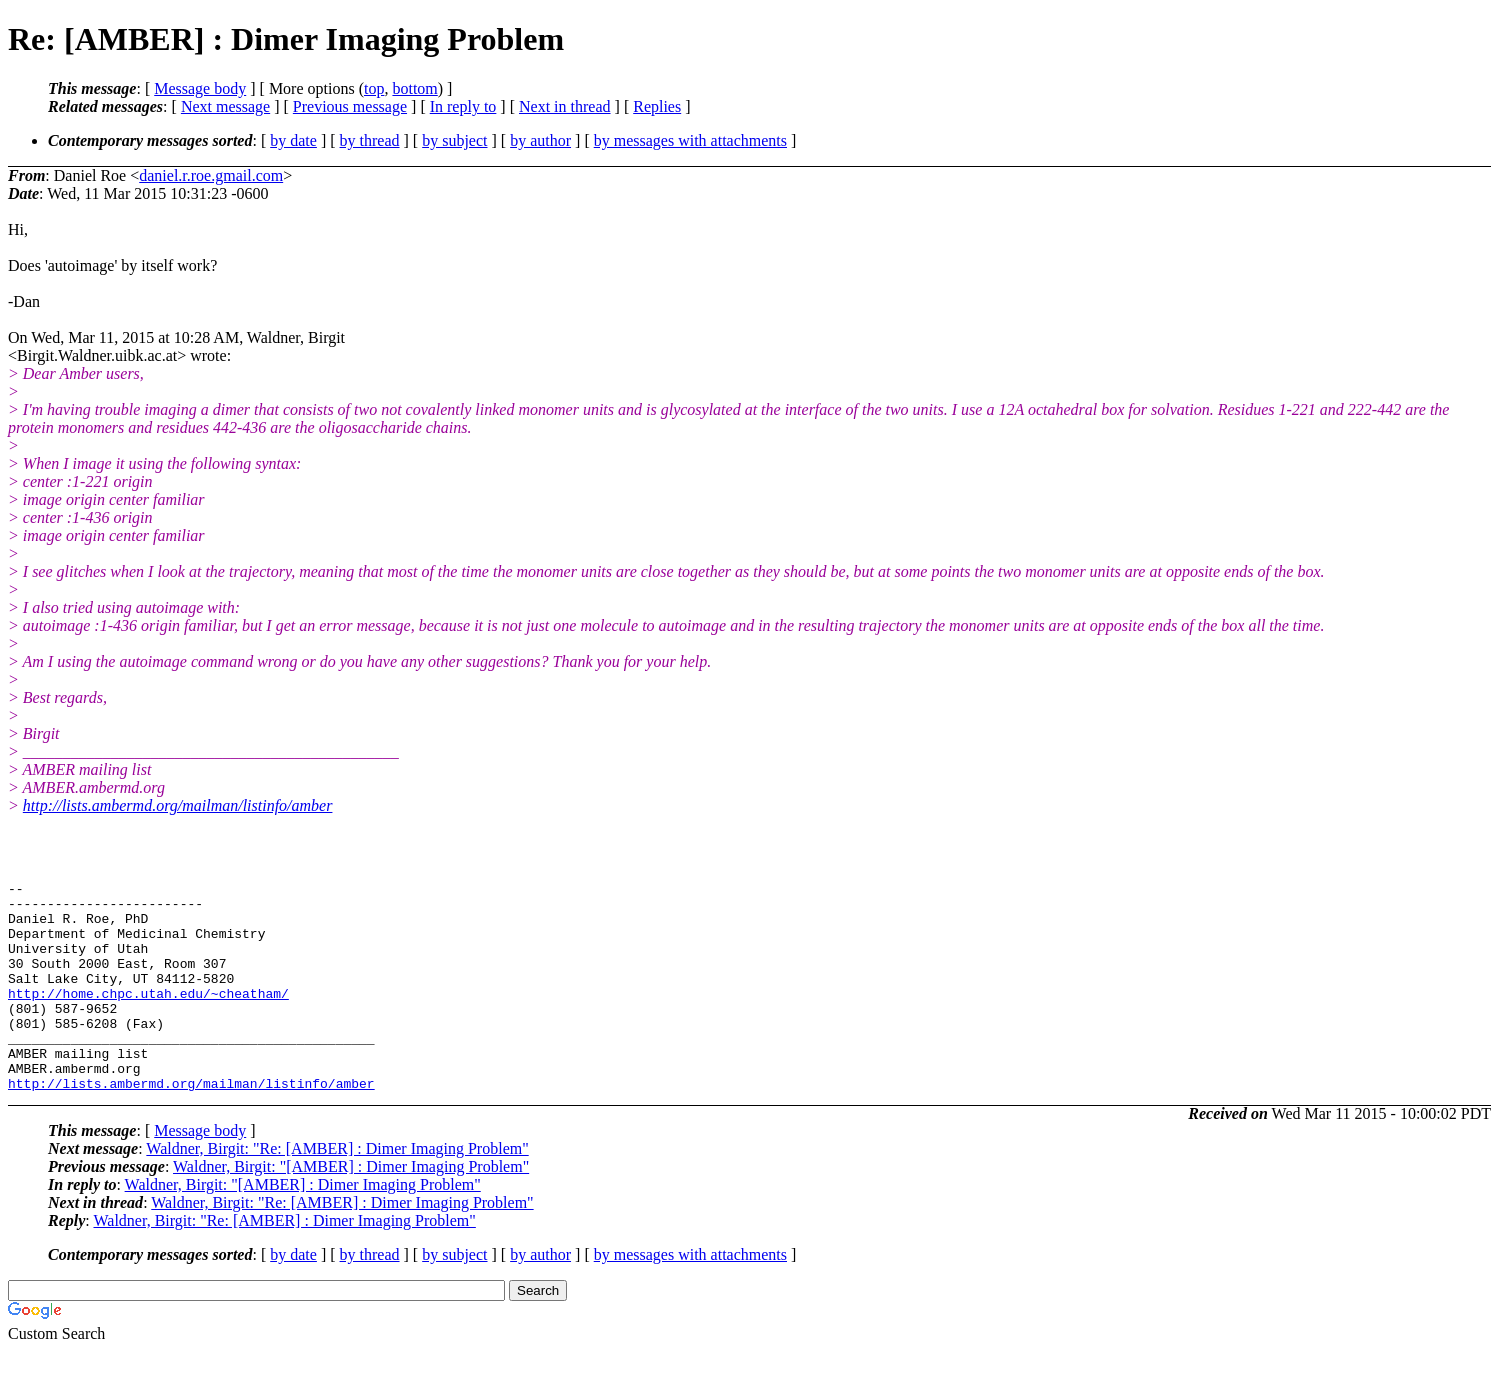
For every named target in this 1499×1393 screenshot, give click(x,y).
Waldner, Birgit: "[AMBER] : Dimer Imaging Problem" (351, 1208)
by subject (454, 140)
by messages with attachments (690, 140)
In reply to (463, 106)
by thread (370, 140)
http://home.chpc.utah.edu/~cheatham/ (148, 1017)
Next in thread (565, 106)
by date (293, 140)
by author (540, 140)
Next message (225, 106)
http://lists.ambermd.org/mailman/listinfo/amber (178, 805)
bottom (414, 88)
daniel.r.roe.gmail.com (211, 175)
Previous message (350, 106)
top (374, 88)
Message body (200, 88)
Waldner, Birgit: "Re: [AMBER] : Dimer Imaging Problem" (337, 1190)
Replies (657, 106)
